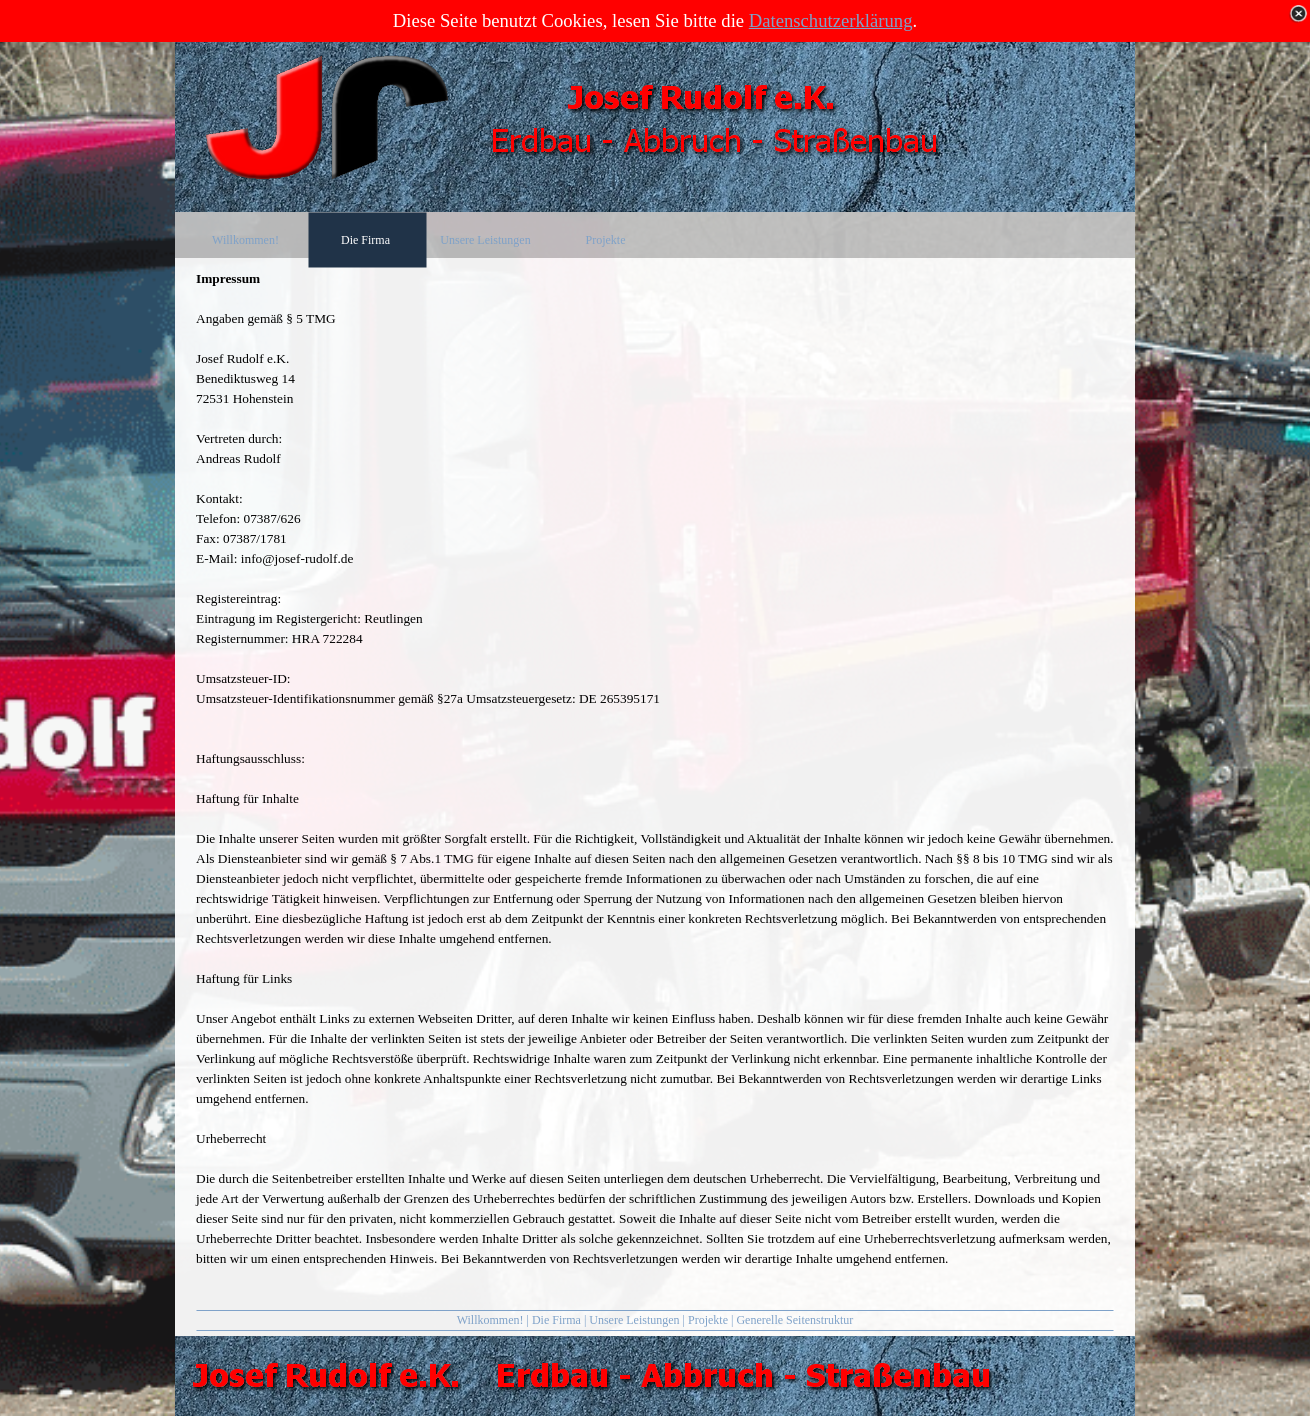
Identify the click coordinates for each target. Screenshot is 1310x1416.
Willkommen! (490, 1320)
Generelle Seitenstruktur (794, 1320)
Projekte (708, 1320)
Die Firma (556, 1320)
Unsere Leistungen (634, 1320)
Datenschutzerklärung (831, 20)
